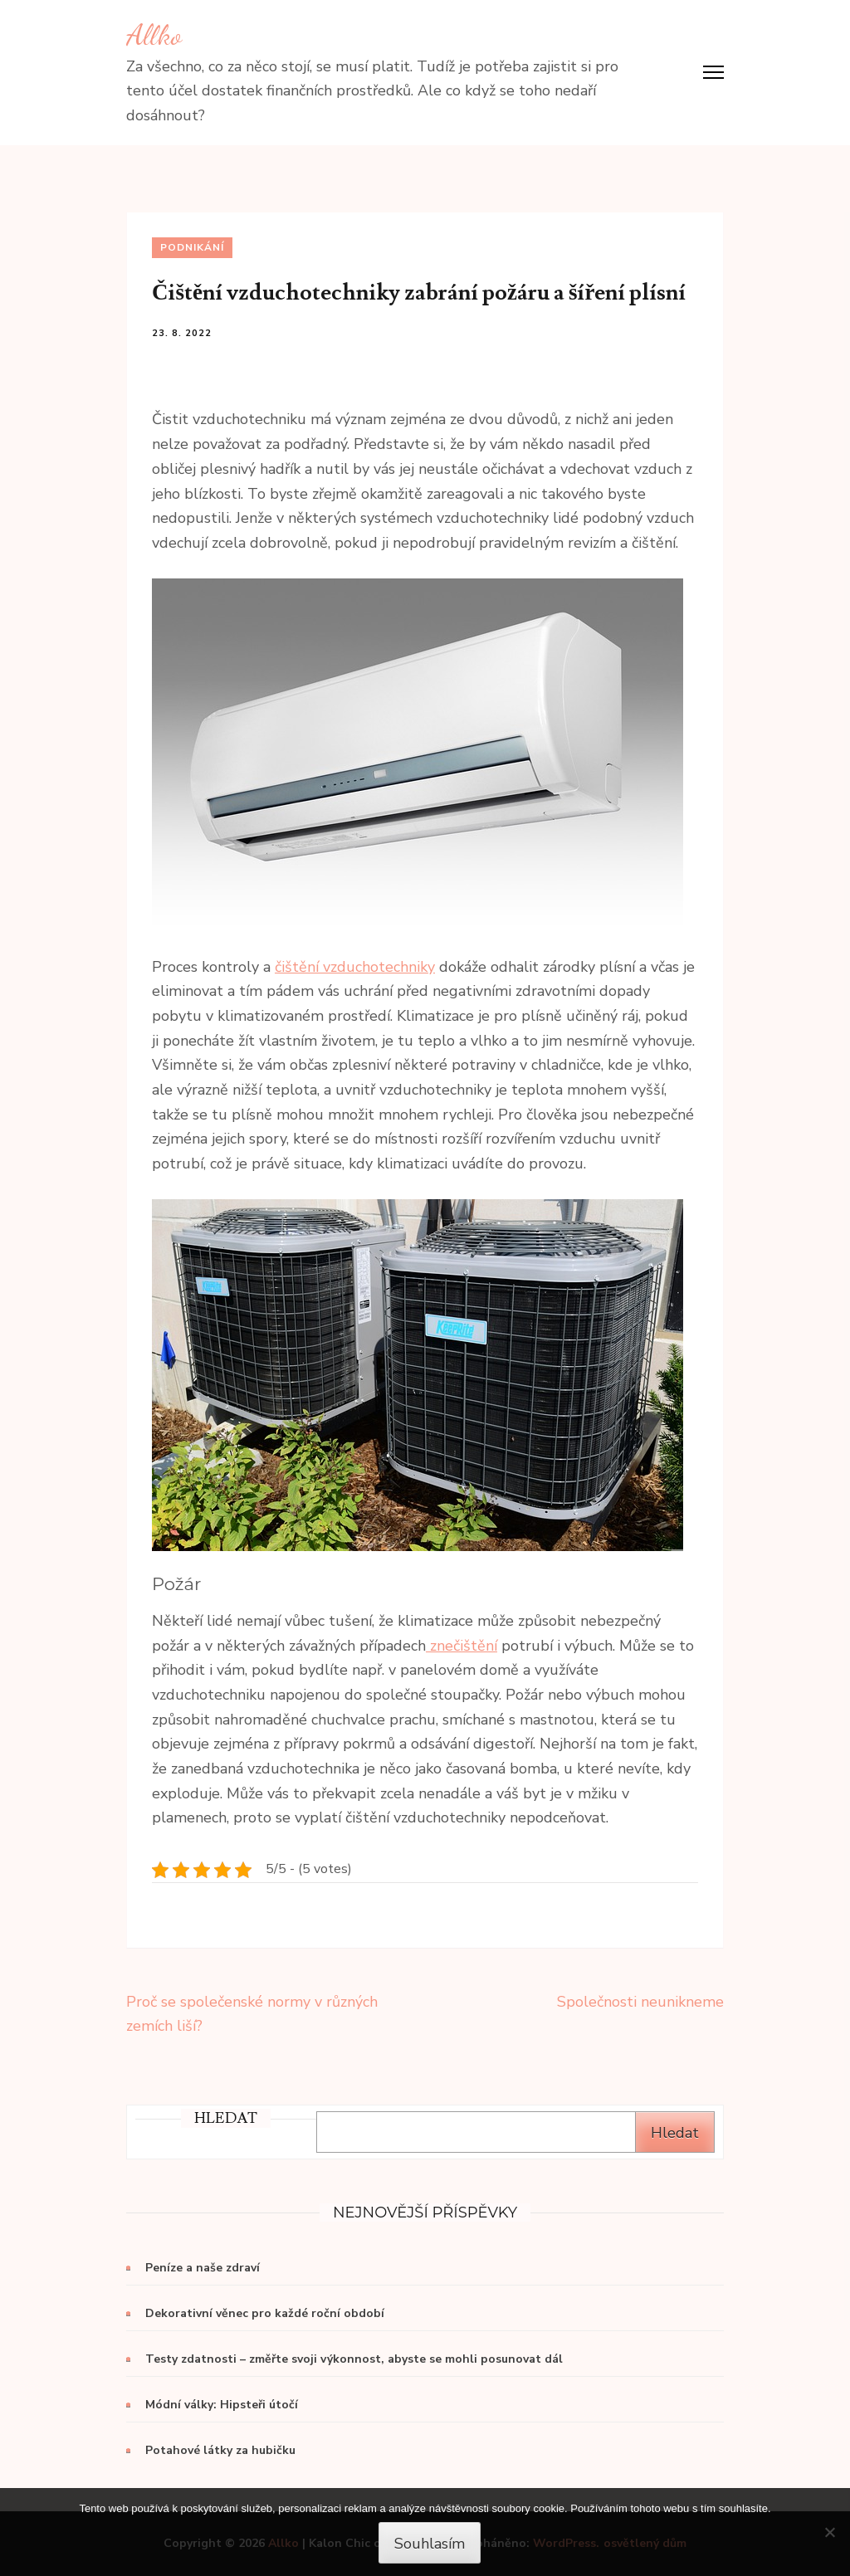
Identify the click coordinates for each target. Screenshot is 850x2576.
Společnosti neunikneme (640, 2002)
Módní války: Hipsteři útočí (221, 2405)
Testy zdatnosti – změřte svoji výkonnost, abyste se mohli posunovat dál (354, 2359)
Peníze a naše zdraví (202, 2268)
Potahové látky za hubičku (220, 2450)
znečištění (461, 1646)
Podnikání (192, 247)
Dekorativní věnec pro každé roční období (264, 2313)
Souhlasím (429, 2544)
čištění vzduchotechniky (355, 967)
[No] (829, 2532)
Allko (154, 34)
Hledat (675, 2133)
